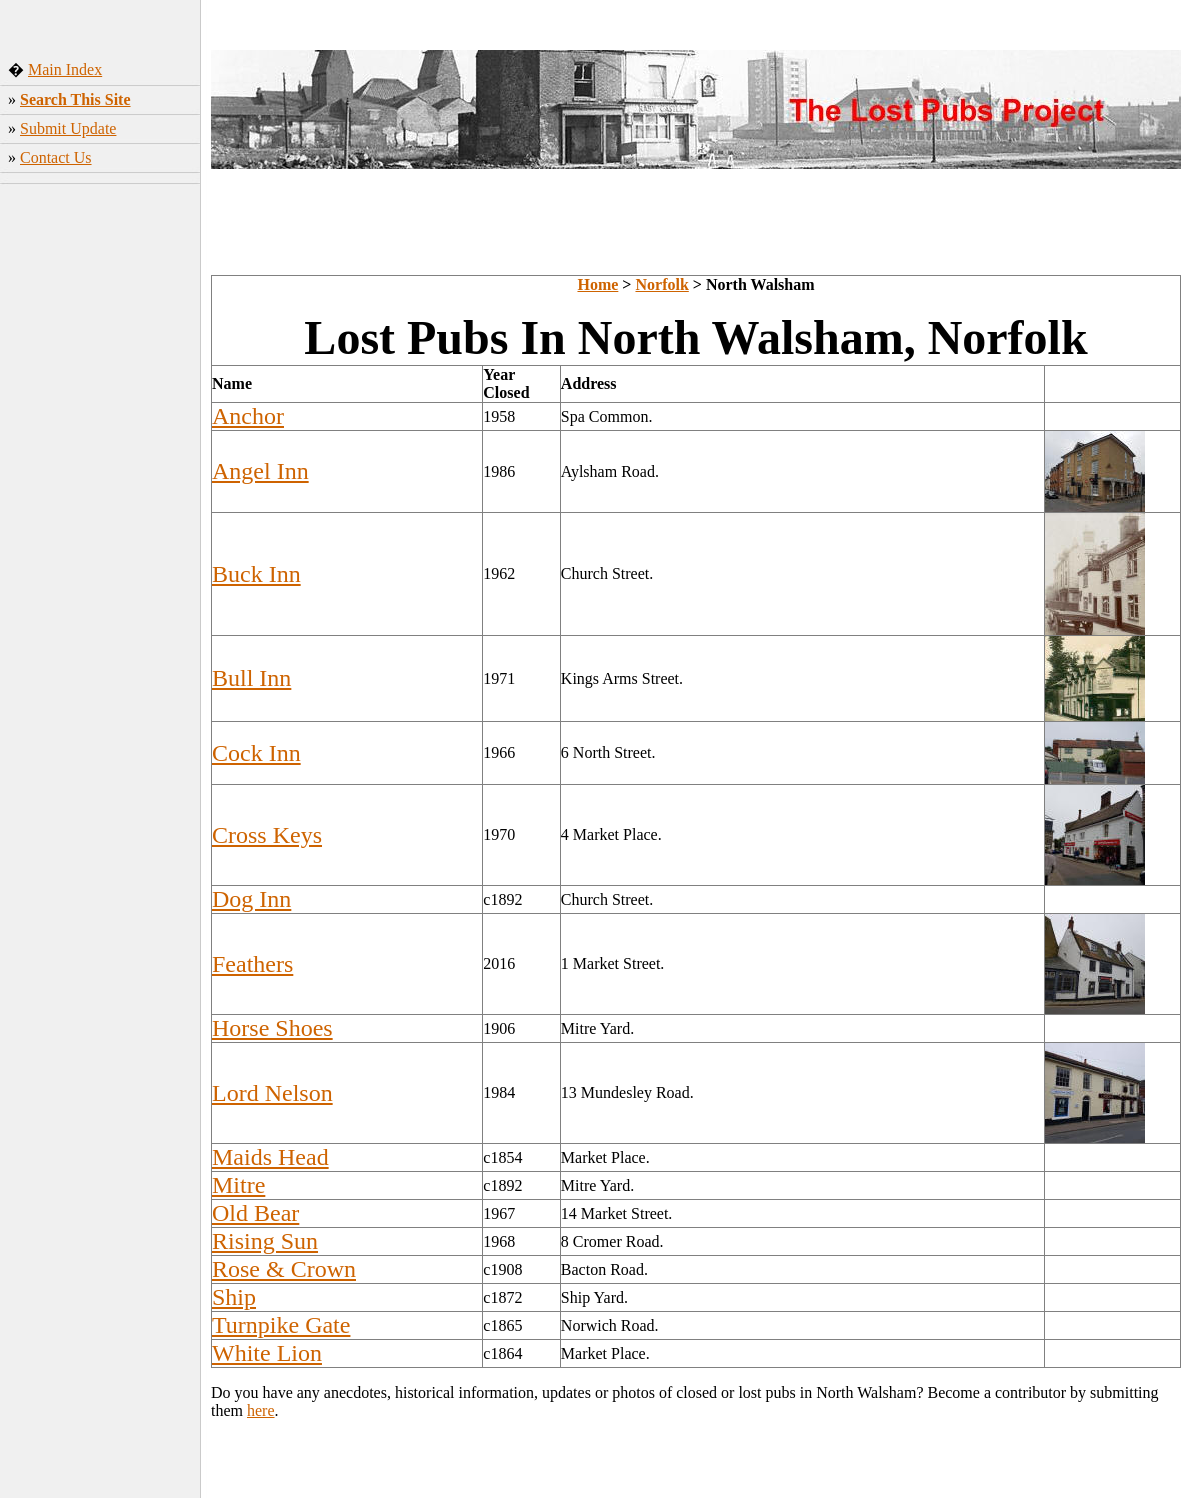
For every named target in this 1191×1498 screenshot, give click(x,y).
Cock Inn (256, 753)
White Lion (267, 1353)
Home (597, 284)
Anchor (248, 416)
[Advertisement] (100, 505)
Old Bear (255, 1213)
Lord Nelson (272, 1093)
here (261, 1410)
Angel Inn (260, 471)
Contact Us (56, 157)
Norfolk (661, 284)
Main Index (65, 69)
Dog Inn (251, 899)
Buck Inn (256, 574)
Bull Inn (251, 678)
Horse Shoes (272, 1028)
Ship (234, 1297)
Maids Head (270, 1157)
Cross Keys (267, 835)
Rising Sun (265, 1241)
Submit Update (68, 128)
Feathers (252, 964)
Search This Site (75, 99)
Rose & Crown (284, 1269)
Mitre (238, 1185)
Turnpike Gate (281, 1325)
